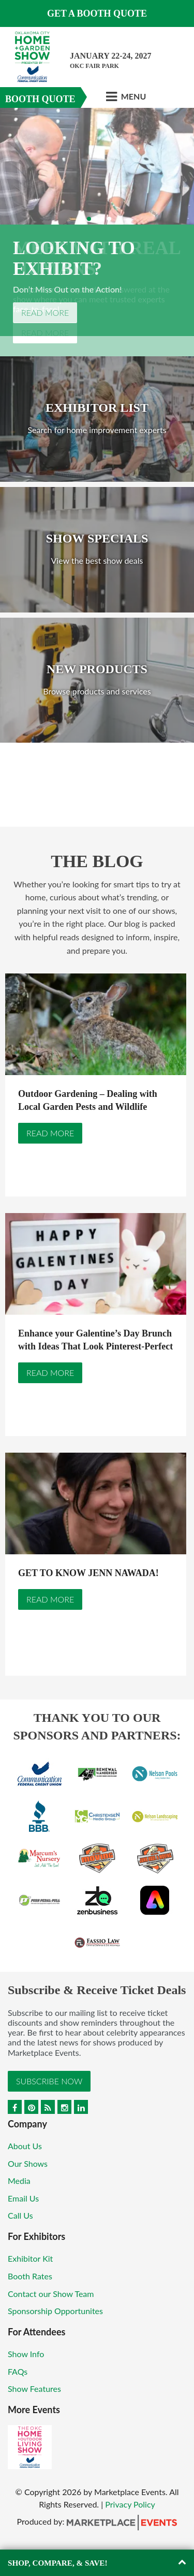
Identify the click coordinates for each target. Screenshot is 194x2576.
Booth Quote (40, 99)
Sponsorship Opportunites (55, 2311)
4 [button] (102, 219)
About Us (25, 2146)
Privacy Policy (130, 2504)
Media (19, 2180)
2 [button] (89, 219)
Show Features (34, 2388)
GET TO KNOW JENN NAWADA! (88, 1573)
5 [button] (109, 219)
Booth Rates (30, 2276)
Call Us (20, 2215)
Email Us (23, 2198)
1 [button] (82, 219)
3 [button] (96, 219)
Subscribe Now (49, 2081)
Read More (45, 312)
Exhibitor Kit (30, 2258)
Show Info (26, 2354)
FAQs (17, 2371)
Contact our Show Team (51, 2294)
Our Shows (28, 2163)
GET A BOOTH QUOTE (97, 13)
